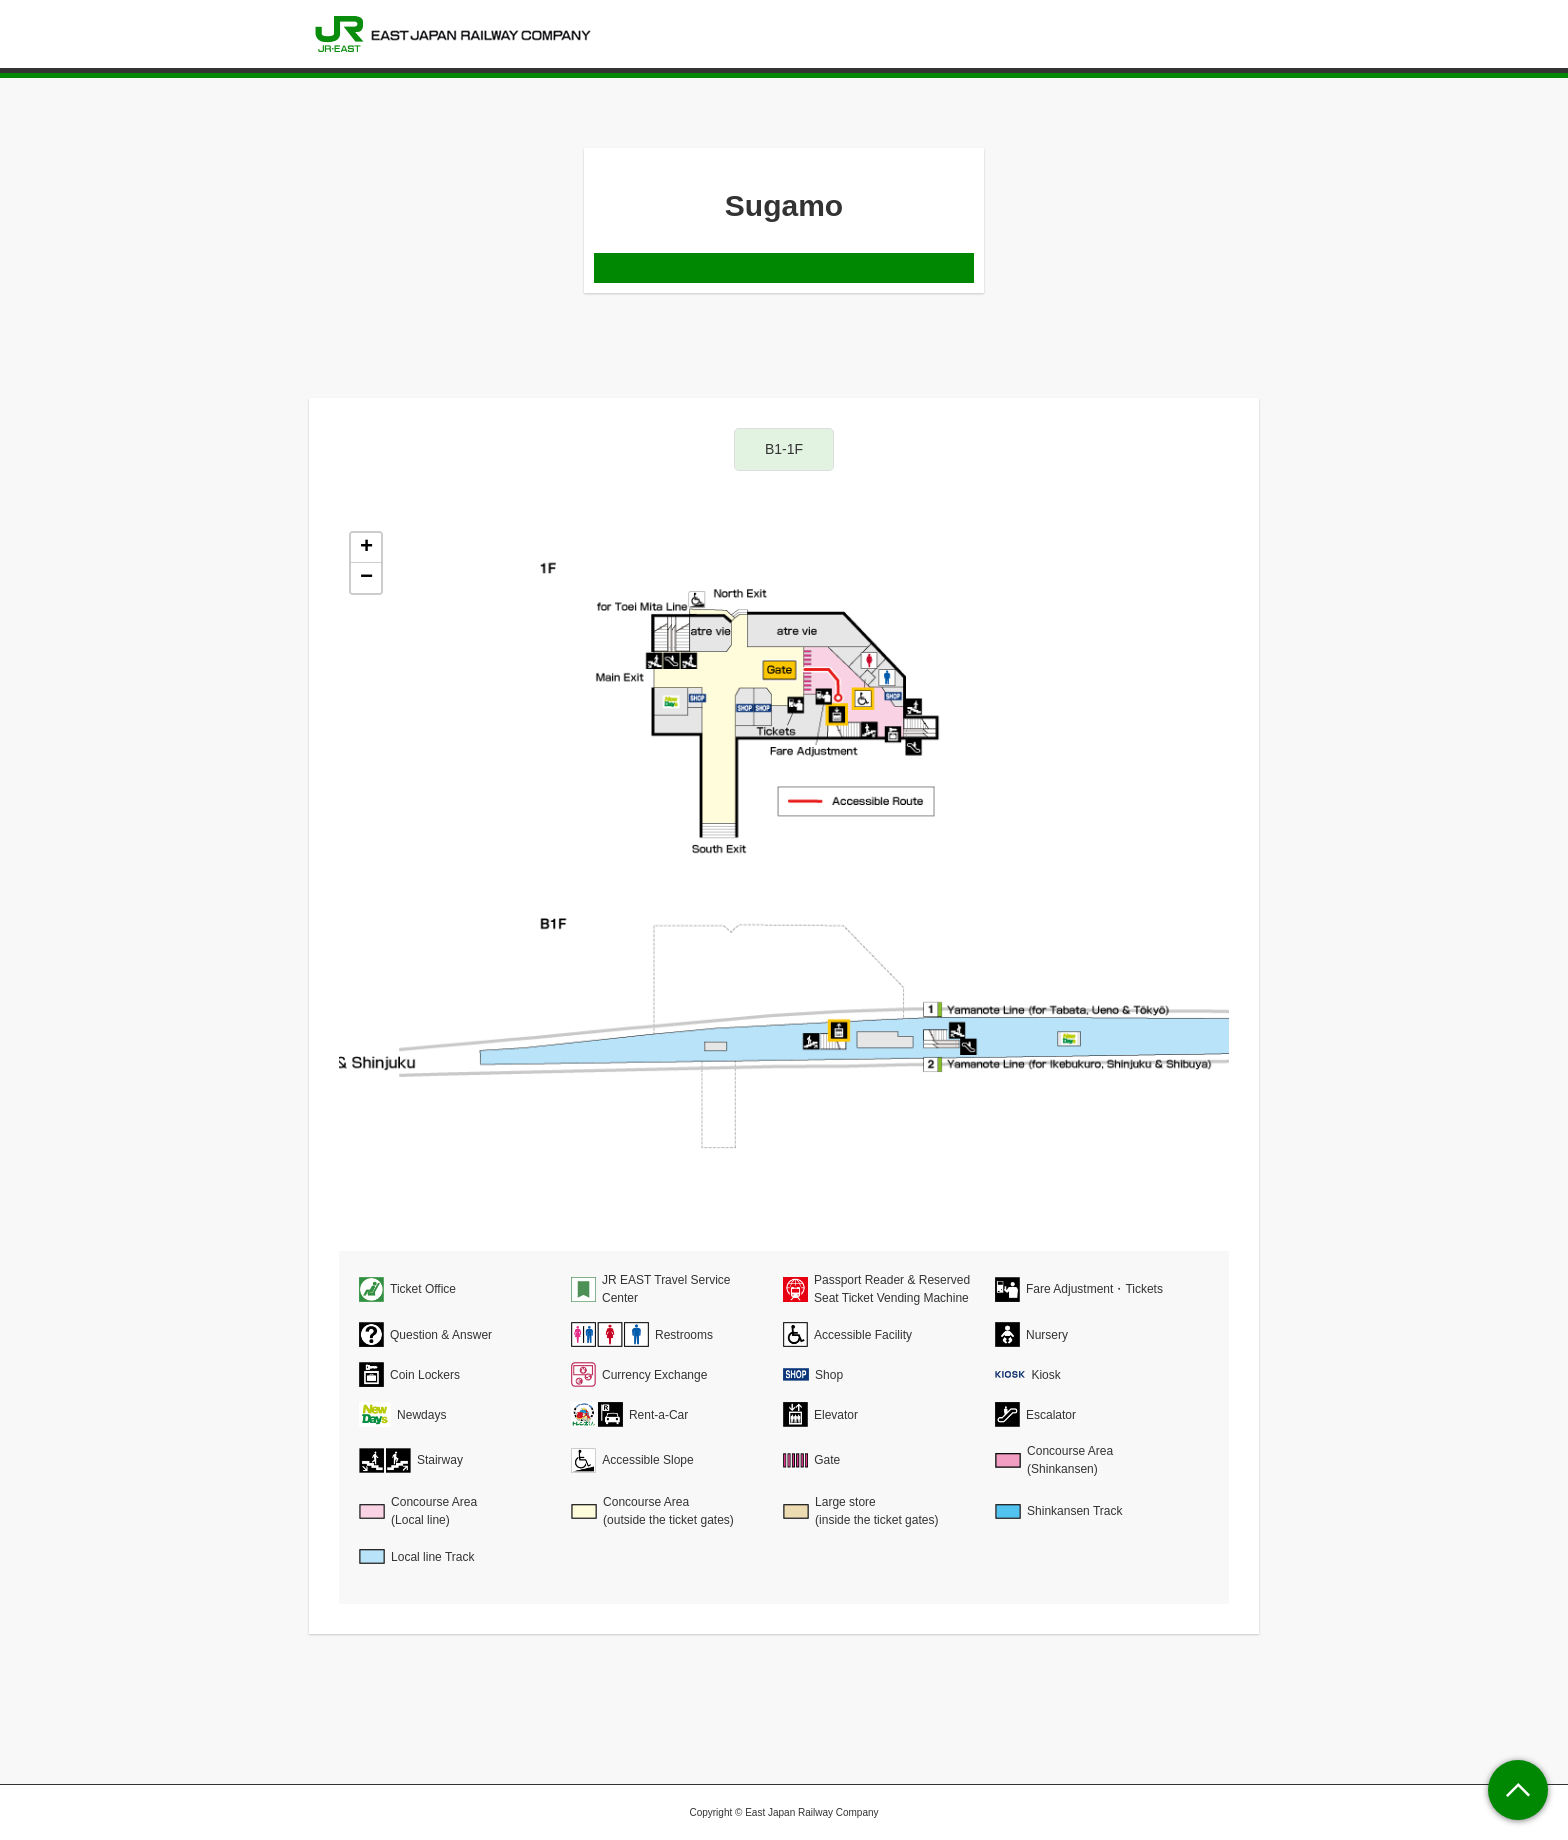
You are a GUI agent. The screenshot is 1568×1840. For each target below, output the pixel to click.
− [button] (366, 578)
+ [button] (366, 548)
